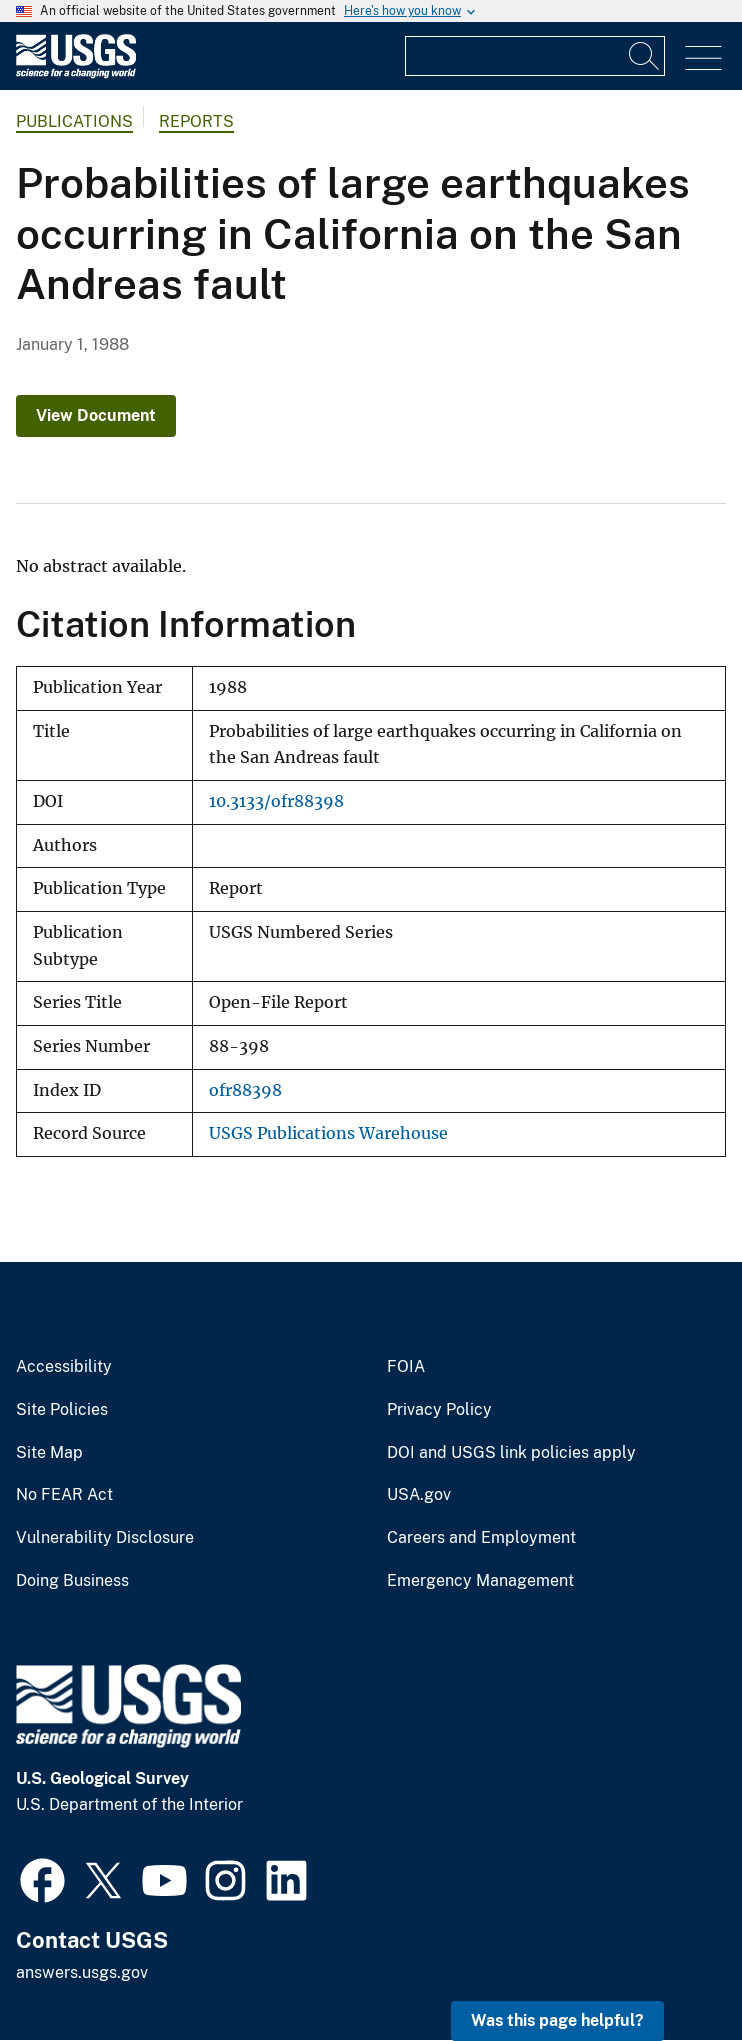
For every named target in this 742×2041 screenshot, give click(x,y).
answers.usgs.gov (82, 1972)
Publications (74, 121)
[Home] (76, 73)
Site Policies (62, 1410)
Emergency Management (480, 1581)
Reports (196, 121)
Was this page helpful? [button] (557, 2020)
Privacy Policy (439, 1410)
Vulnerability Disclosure (105, 1538)
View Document (96, 415)
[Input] (535, 56)
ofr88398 (245, 1090)
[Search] (645, 56)
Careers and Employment (481, 1538)
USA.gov (419, 1495)
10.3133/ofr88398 (276, 801)
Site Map (49, 1453)
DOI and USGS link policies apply (511, 1453)
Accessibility (64, 1367)
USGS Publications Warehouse (328, 1133)
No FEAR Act (64, 1495)
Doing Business (72, 1581)
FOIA (406, 1367)
